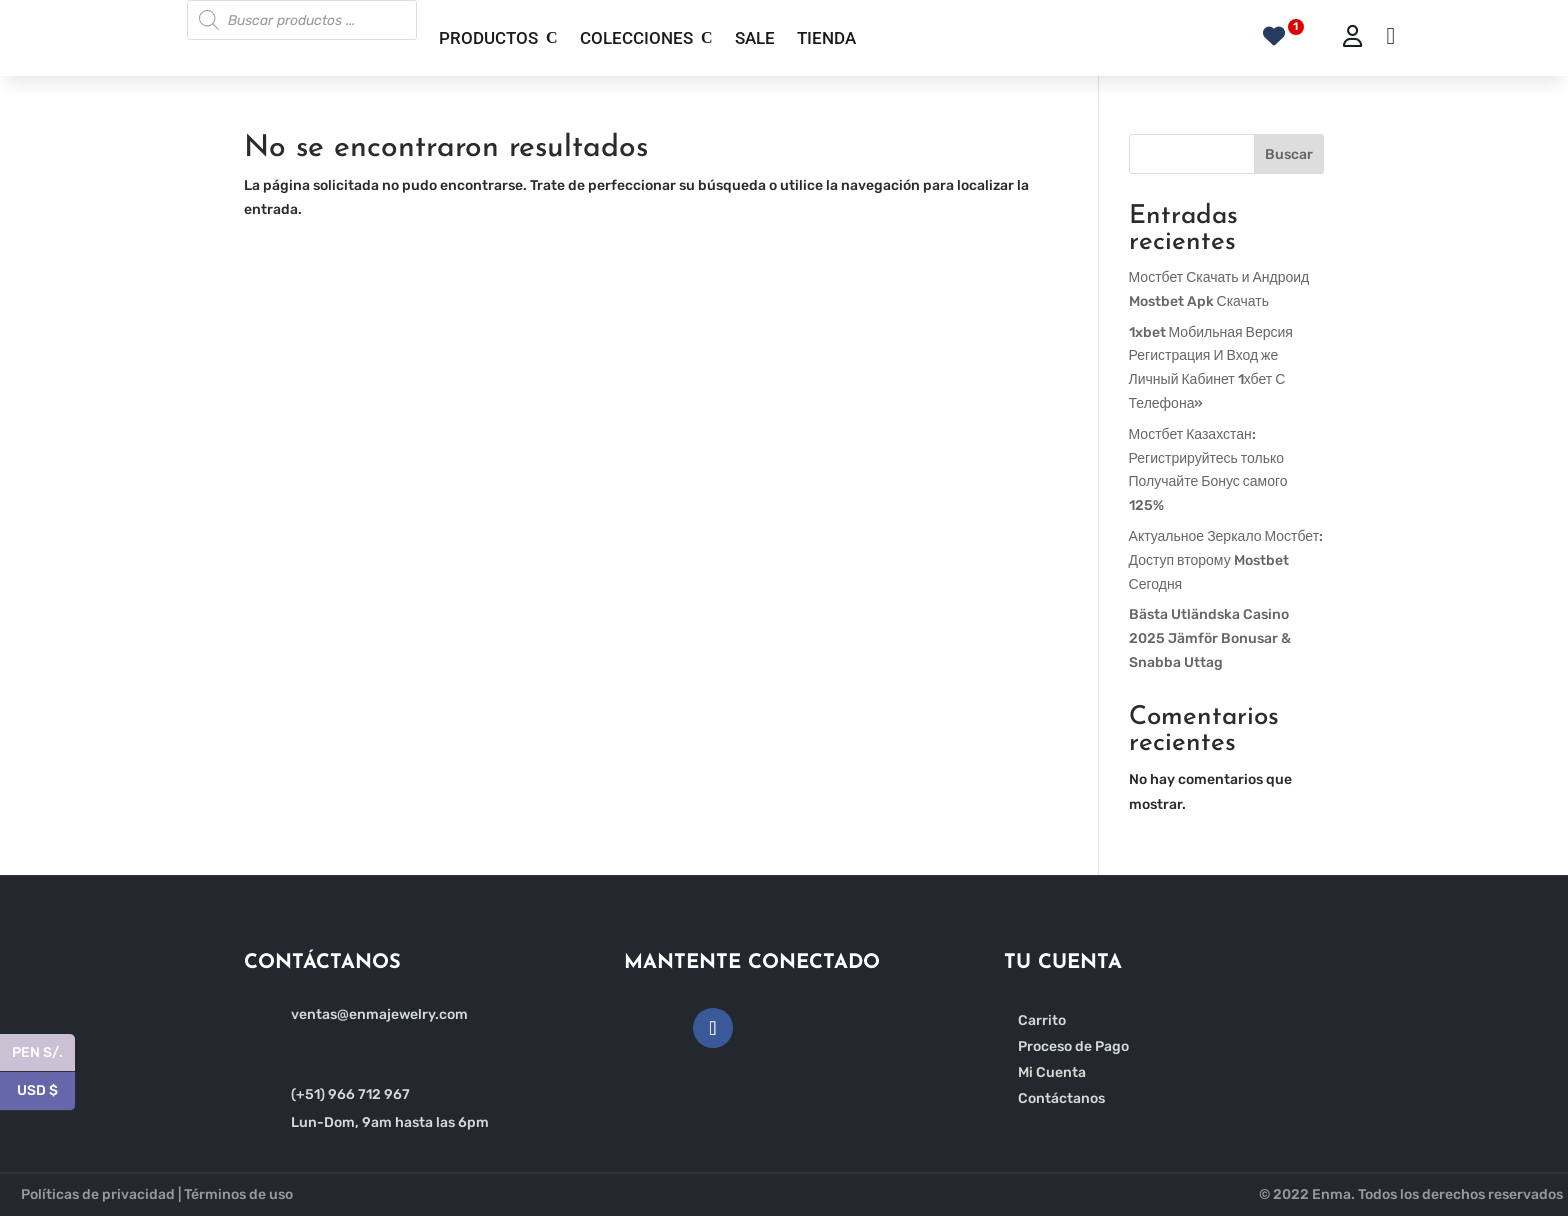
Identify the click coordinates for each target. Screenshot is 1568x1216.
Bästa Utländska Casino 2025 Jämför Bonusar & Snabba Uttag (1210, 638)
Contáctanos (1061, 1098)
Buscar (1289, 154)
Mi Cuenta (1052, 1072)
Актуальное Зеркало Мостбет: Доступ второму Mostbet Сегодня (1226, 560)
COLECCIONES (636, 38)
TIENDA (826, 38)
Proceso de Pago (1073, 1046)
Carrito (1042, 1020)
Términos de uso (238, 1194)
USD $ (46, 1091)
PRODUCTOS (488, 38)
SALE (755, 38)
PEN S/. (43, 1053)
